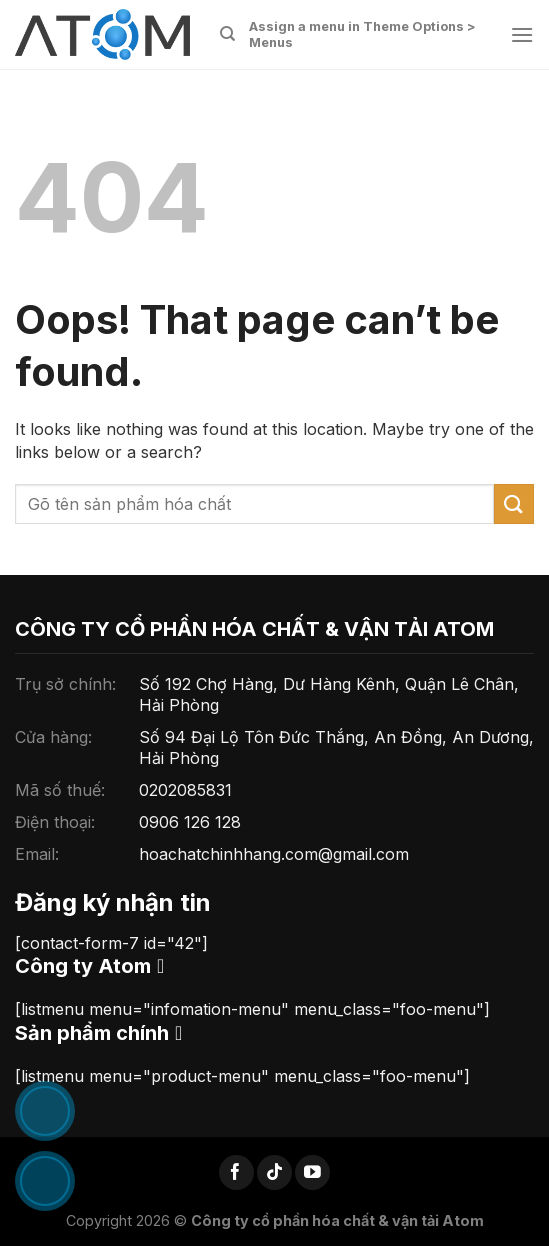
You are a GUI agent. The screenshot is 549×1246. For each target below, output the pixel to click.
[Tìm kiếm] (227, 34)
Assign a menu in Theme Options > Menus (362, 34)
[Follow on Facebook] (236, 1172)
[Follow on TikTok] (274, 1172)
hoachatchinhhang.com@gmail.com (274, 854)
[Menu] (522, 34)
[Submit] (514, 503)
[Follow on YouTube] (312, 1172)
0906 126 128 (190, 822)
